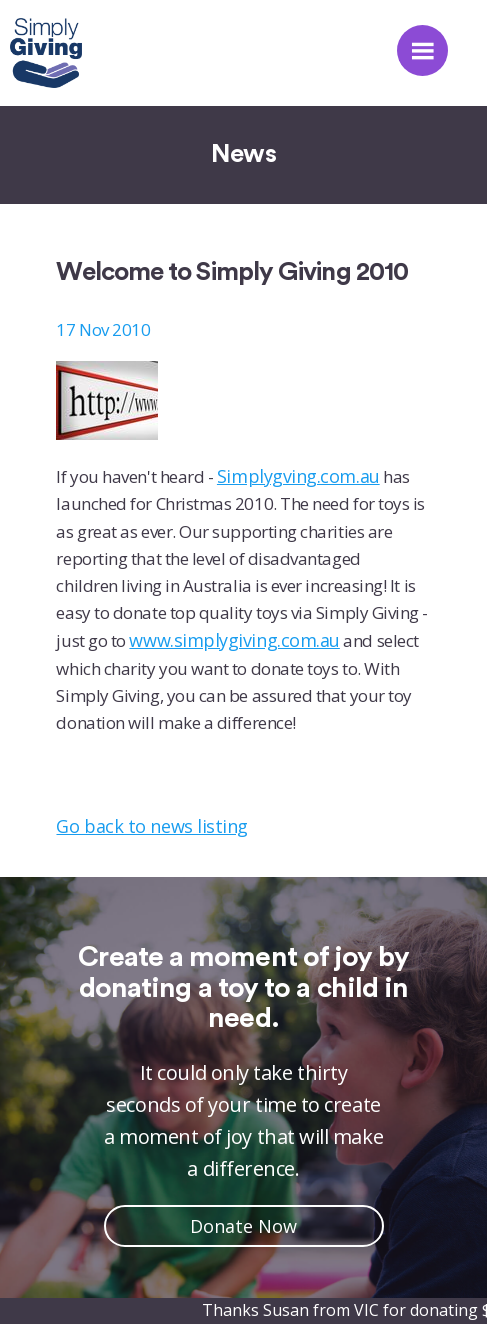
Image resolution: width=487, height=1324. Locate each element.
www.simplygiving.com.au (234, 640)
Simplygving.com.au (298, 476)
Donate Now (243, 1226)
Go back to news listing (151, 826)
